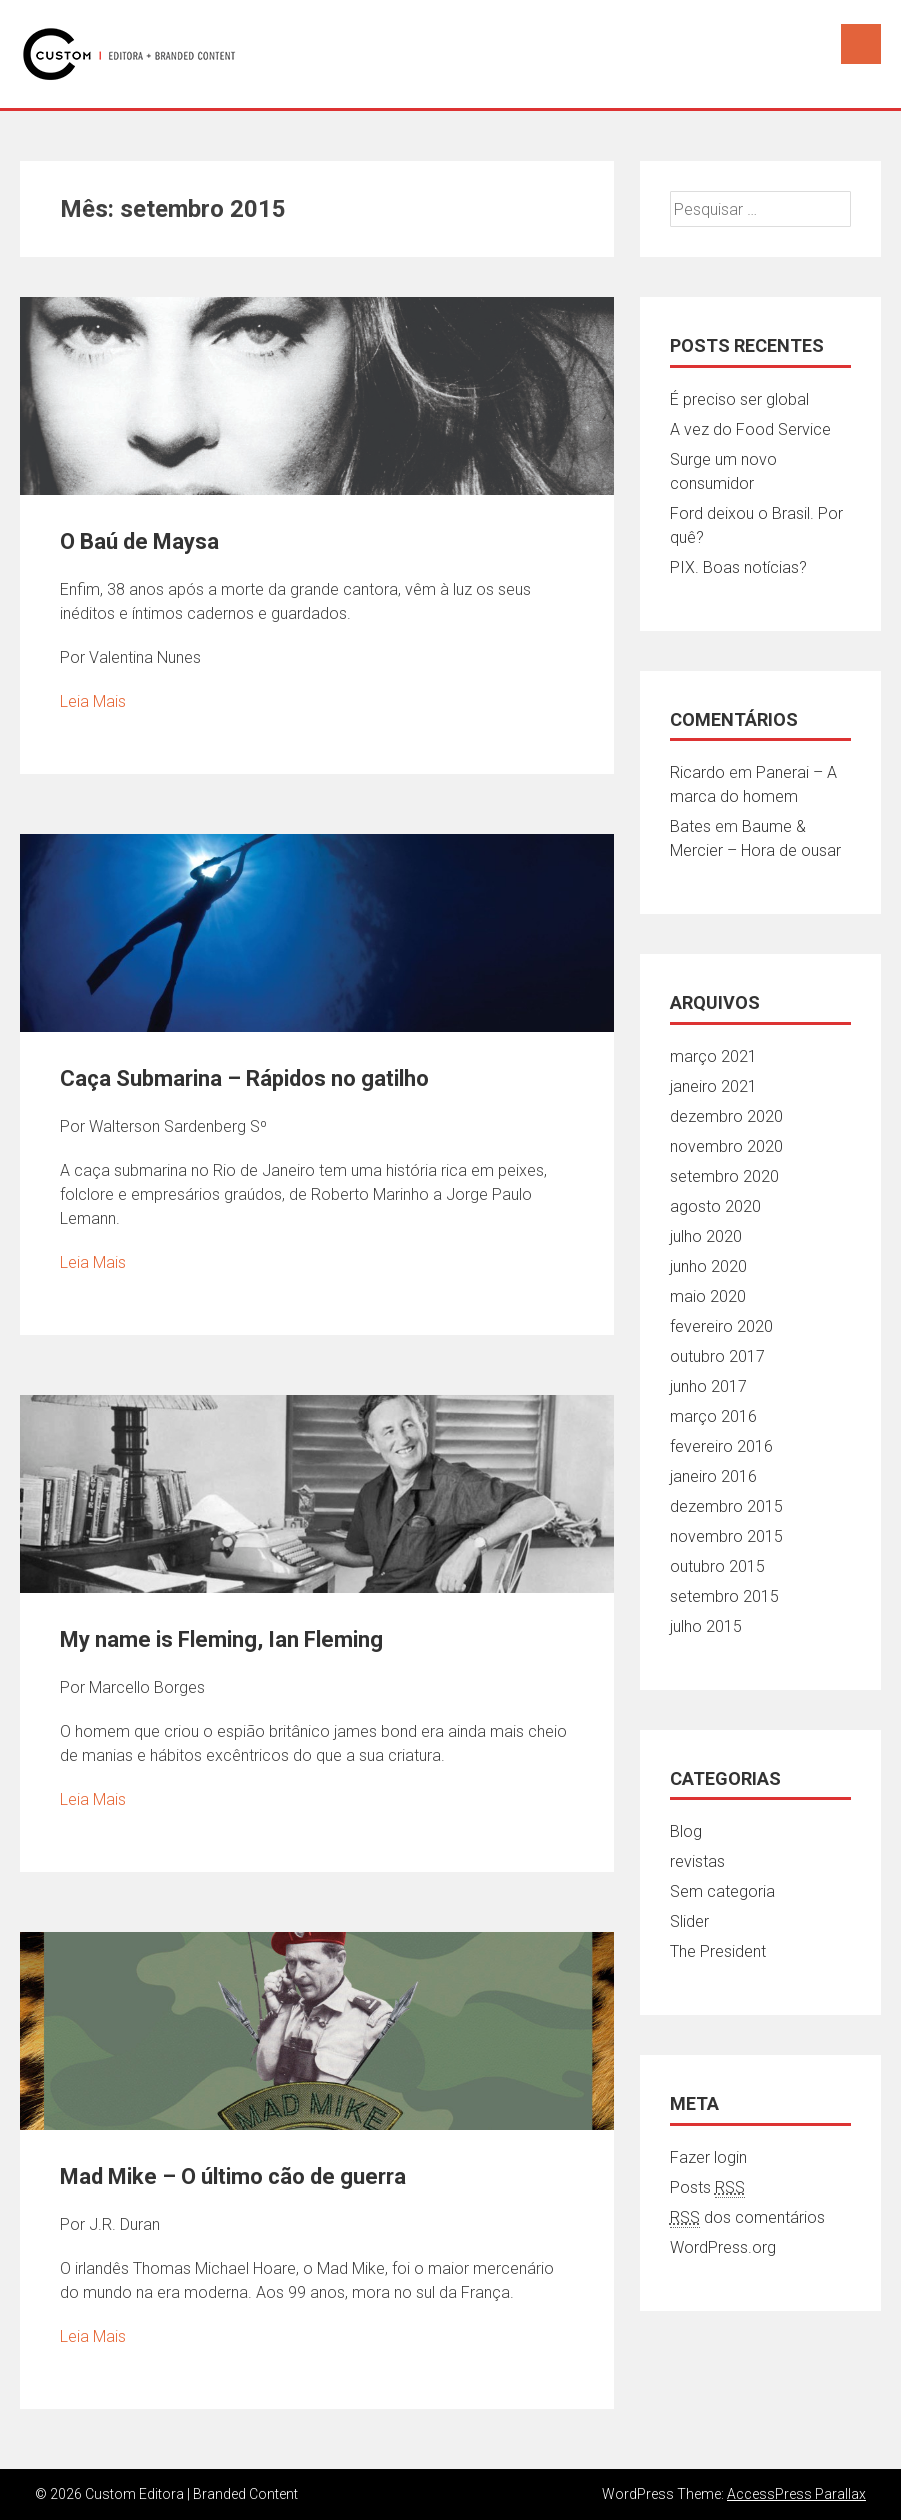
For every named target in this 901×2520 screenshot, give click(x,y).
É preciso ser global (739, 399)
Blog (686, 1831)
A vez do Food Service (750, 429)
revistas (697, 1861)
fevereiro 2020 (721, 1326)
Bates (690, 826)
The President (718, 1951)
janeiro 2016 (713, 1476)
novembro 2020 (726, 1146)
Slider (689, 1921)
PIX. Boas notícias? (738, 567)
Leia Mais (93, 701)
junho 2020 (708, 1266)
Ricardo (697, 772)
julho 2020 (706, 1236)
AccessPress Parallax (796, 2494)
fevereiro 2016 (721, 1446)
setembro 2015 (724, 1596)
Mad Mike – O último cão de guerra (233, 2176)
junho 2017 (708, 1386)
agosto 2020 (715, 1206)
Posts (707, 2188)
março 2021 (713, 1056)
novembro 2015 (726, 1536)
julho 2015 (706, 1626)
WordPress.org (723, 2247)
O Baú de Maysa (139, 541)
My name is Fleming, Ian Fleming (221, 1639)
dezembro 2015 (726, 1506)
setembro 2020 (724, 1176)
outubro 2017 (717, 1356)
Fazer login (708, 2157)
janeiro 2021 (713, 1086)
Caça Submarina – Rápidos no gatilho (244, 1078)
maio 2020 (708, 1296)
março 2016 (713, 1416)
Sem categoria (722, 1891)
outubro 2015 (717, 1566)
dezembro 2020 (726, 1116)
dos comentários (747, 2218)
